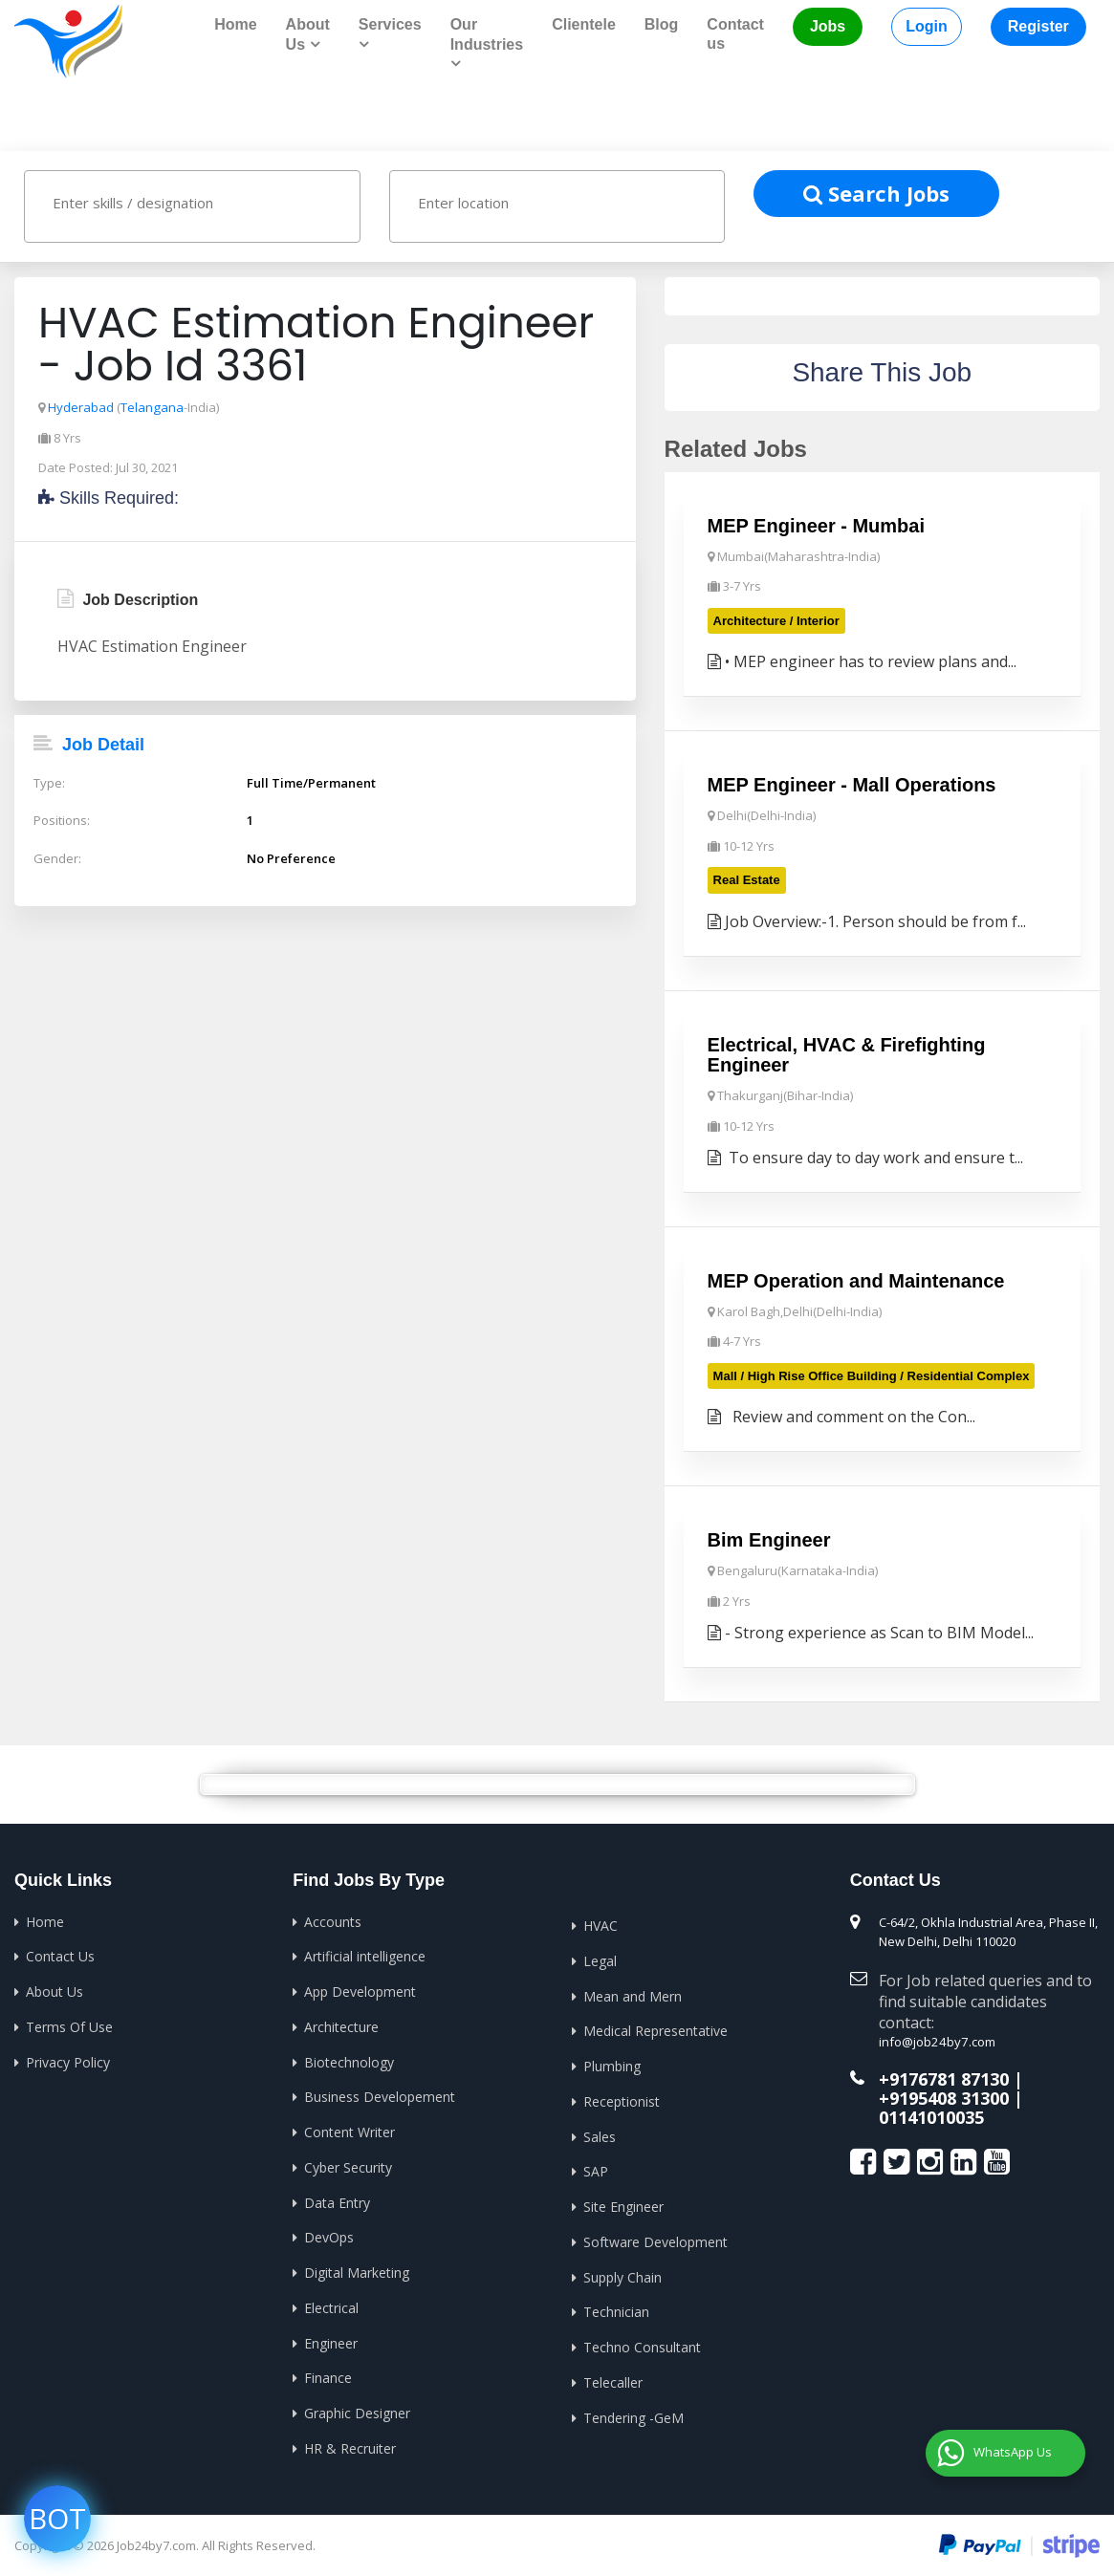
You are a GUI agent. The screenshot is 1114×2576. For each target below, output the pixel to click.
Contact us (735, 34)
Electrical (331, 2303)
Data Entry (337, 2199)
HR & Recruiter (350, 2443)
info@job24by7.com (936, 2039)
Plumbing (612, 2063)
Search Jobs (876, 192)
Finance (328, 2373)
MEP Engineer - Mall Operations (852, 784)
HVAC (600, 1924)
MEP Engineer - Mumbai (816, 525)
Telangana (151, 407)
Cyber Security (348, 2163)
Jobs (827, 26)
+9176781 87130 (944, 2077)
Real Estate (746, 879)
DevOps (329, 2233)
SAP (595, 2168)
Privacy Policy (68, 2059)
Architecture (341, 2024)
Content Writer (349, 2129)
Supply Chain (622, 2272)
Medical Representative (655, 2029)
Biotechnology (349, 2059)
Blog (661, 24)
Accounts (332, 1920)
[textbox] (210, 201)
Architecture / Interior (776, 620)
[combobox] (192, 206)
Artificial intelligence (365, 1954)
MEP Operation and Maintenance (856, 1279)
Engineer (331, 2338)
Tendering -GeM (633, 2412)
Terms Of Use (69, 2024)
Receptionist (621, 2098)
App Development (360, 1990)
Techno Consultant (642, 2342)
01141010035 (931, 2114)
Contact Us (60, 1954)
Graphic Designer (357, 2408)
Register (1038, 26)
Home (235, 24)
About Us (54, 1990)
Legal (600, 1959)
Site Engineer (623, 2203)
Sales (599, 2133)
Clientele (584, 24)
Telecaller (613, 2378)
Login (927, 26)
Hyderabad (81, 407)
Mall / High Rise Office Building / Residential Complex (871, 1374)
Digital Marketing (356, 2269)
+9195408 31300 (944, 2096)
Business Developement (379, 2094)
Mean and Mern (632, 1993)
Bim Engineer (769, 1538)
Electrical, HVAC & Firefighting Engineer (847, 1054)
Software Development (655, 2238)
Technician (616, 2308)
